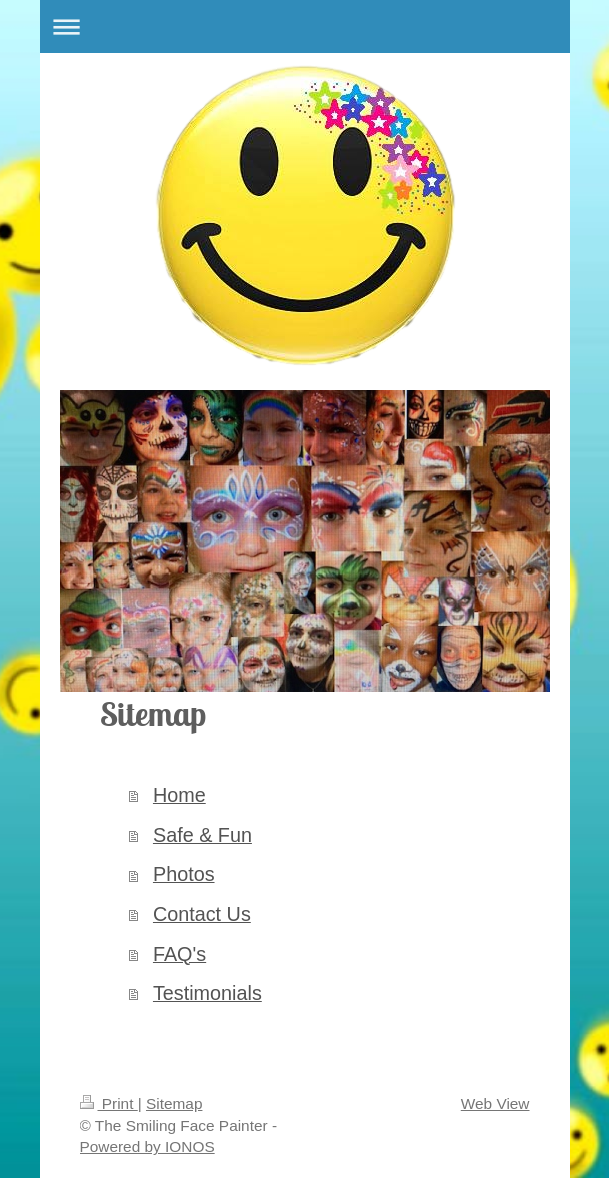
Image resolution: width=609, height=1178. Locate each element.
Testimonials (207, 993)
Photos (184, 874)
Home (179, 795)
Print (109, 1103)
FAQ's (179, 954)
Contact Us (202, 914)
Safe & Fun (202, 835)
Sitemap (174, 1103)
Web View (495, 1103)
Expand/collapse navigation (305, 26)
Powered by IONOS (147, 1146)
